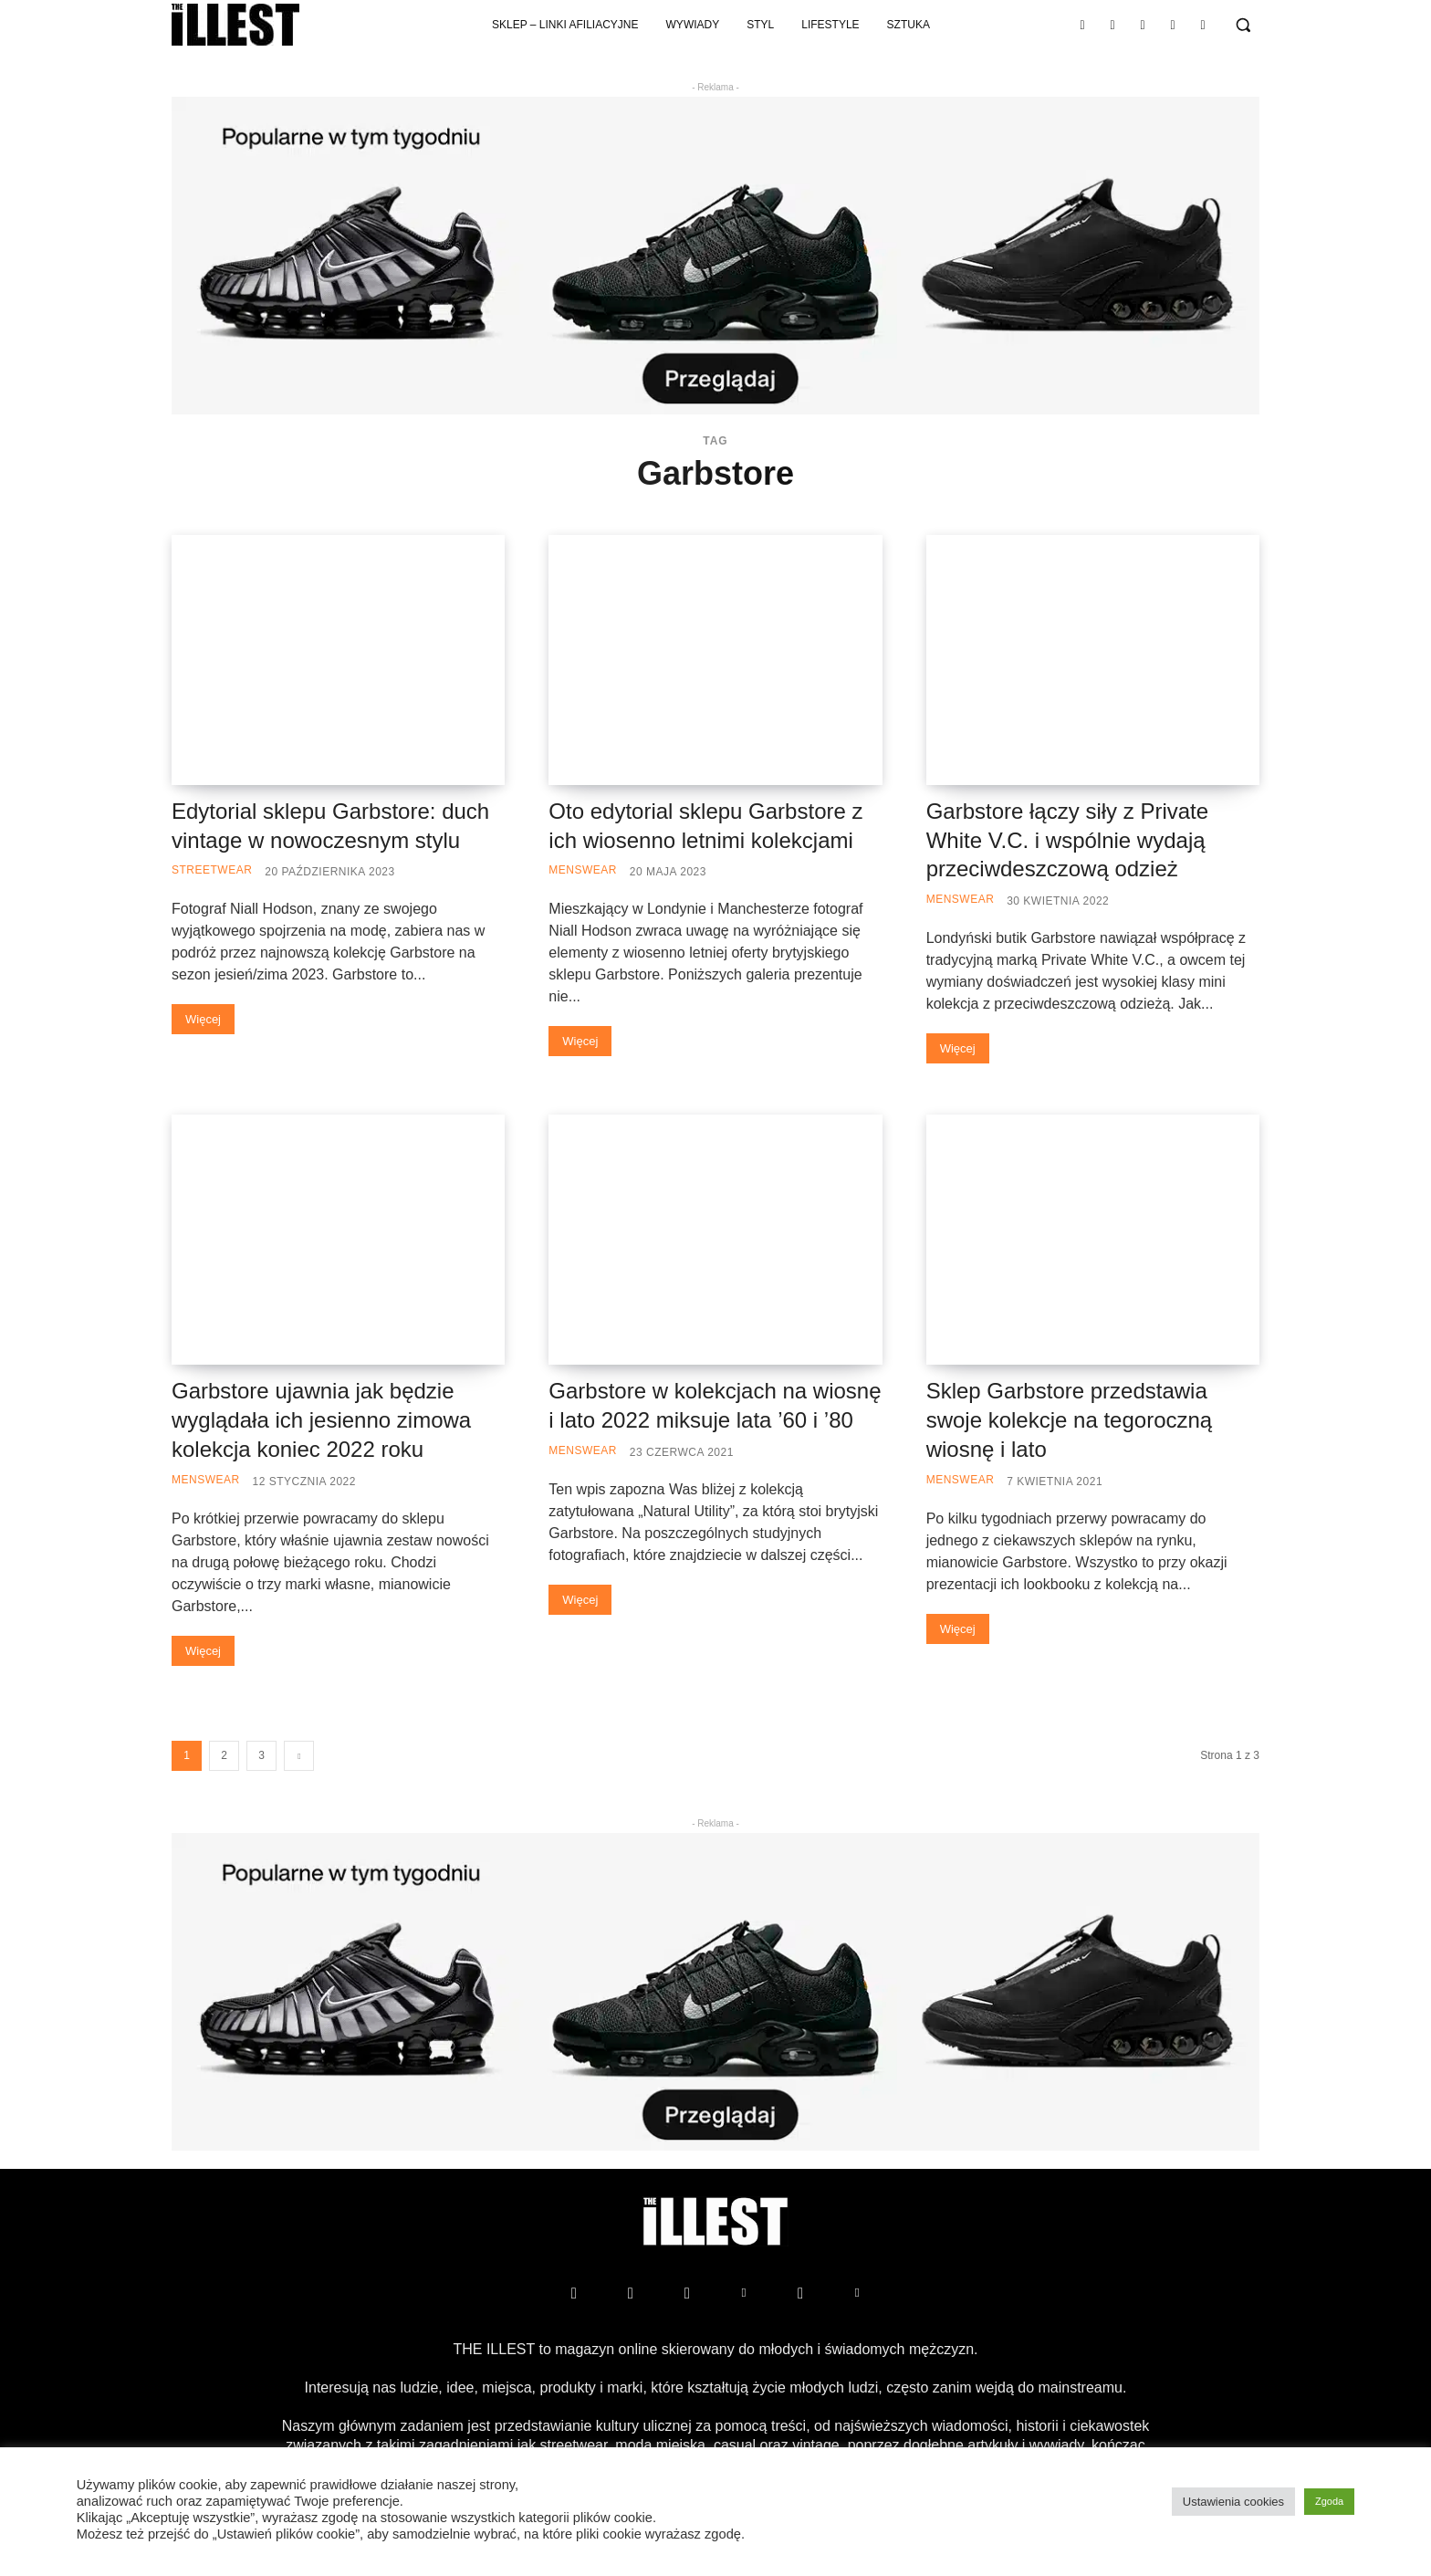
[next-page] (299, 1756)
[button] (1243, 24)
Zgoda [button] (1329, 2501)
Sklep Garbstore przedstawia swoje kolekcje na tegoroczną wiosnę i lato (1069, 1419)
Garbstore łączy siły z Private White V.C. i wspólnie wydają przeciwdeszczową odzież (1067, 840)
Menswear (582, 870)
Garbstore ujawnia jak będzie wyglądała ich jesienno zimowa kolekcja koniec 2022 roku (321, 1419)
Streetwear (212, 870)
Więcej (203, 1019)
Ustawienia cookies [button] (1233, 2501)
